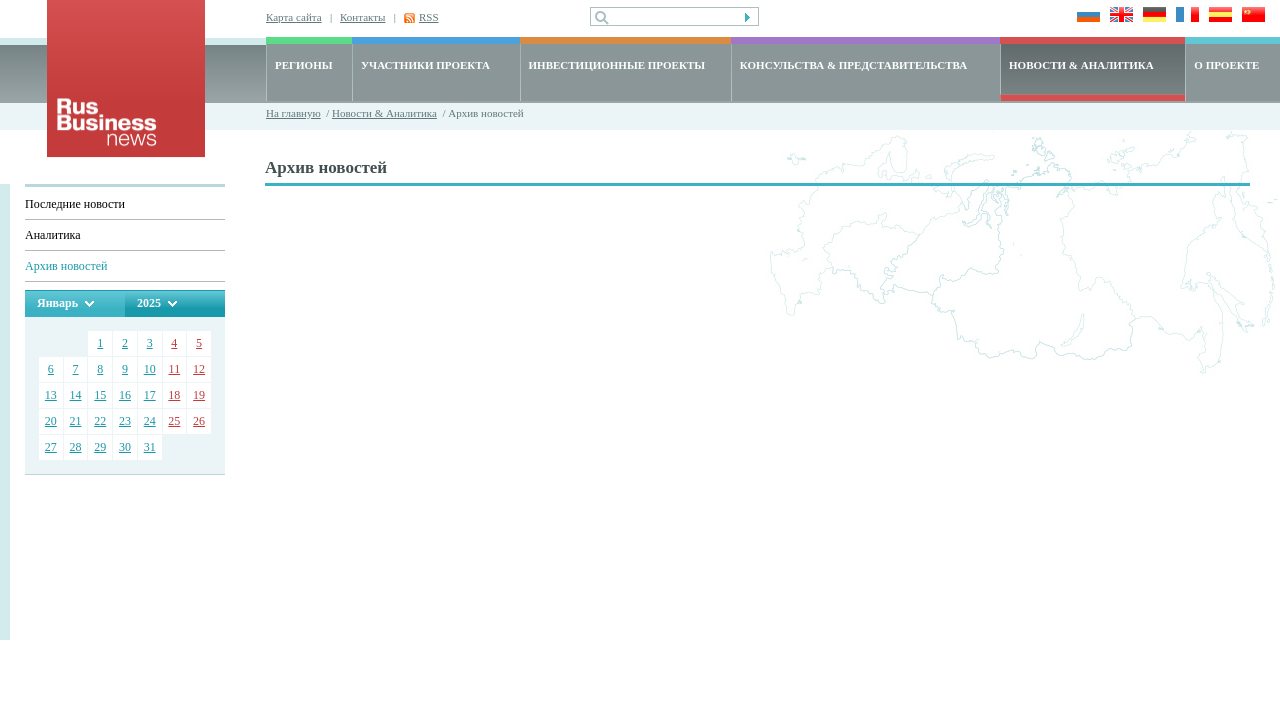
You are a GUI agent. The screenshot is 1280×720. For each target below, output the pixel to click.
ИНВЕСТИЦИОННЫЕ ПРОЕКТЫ (617, 65)
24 (150, 421)
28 (76, 447)
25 (174, 421)
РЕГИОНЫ (304, 65)
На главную (293, 113)
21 (76, 421)
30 (125, 447)
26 (199, 421)
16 (125, 395)
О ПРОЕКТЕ (1226, 65)
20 (51, 421)
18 (174, 395)
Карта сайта (294, 17)
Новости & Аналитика (384, 113)
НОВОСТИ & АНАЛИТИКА (1081, 65)
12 (199, 369)
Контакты (362, 17)
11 (175, 369)
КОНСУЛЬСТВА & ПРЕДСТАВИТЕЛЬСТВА (853, 65)
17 (150, 395)
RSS (429, 17)
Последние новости (75, 204)
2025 (149, 303)
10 (150, 369)
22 (100, 421)
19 (199, 395)
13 (51, 395)
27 (51, 447)
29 (100, 447)
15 (100, 395)
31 (150, 447)
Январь (57, 303)
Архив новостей (66, 266)
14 (76, 395)
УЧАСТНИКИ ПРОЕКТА (425, 65)
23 (125, 421)
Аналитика (53, 235)
